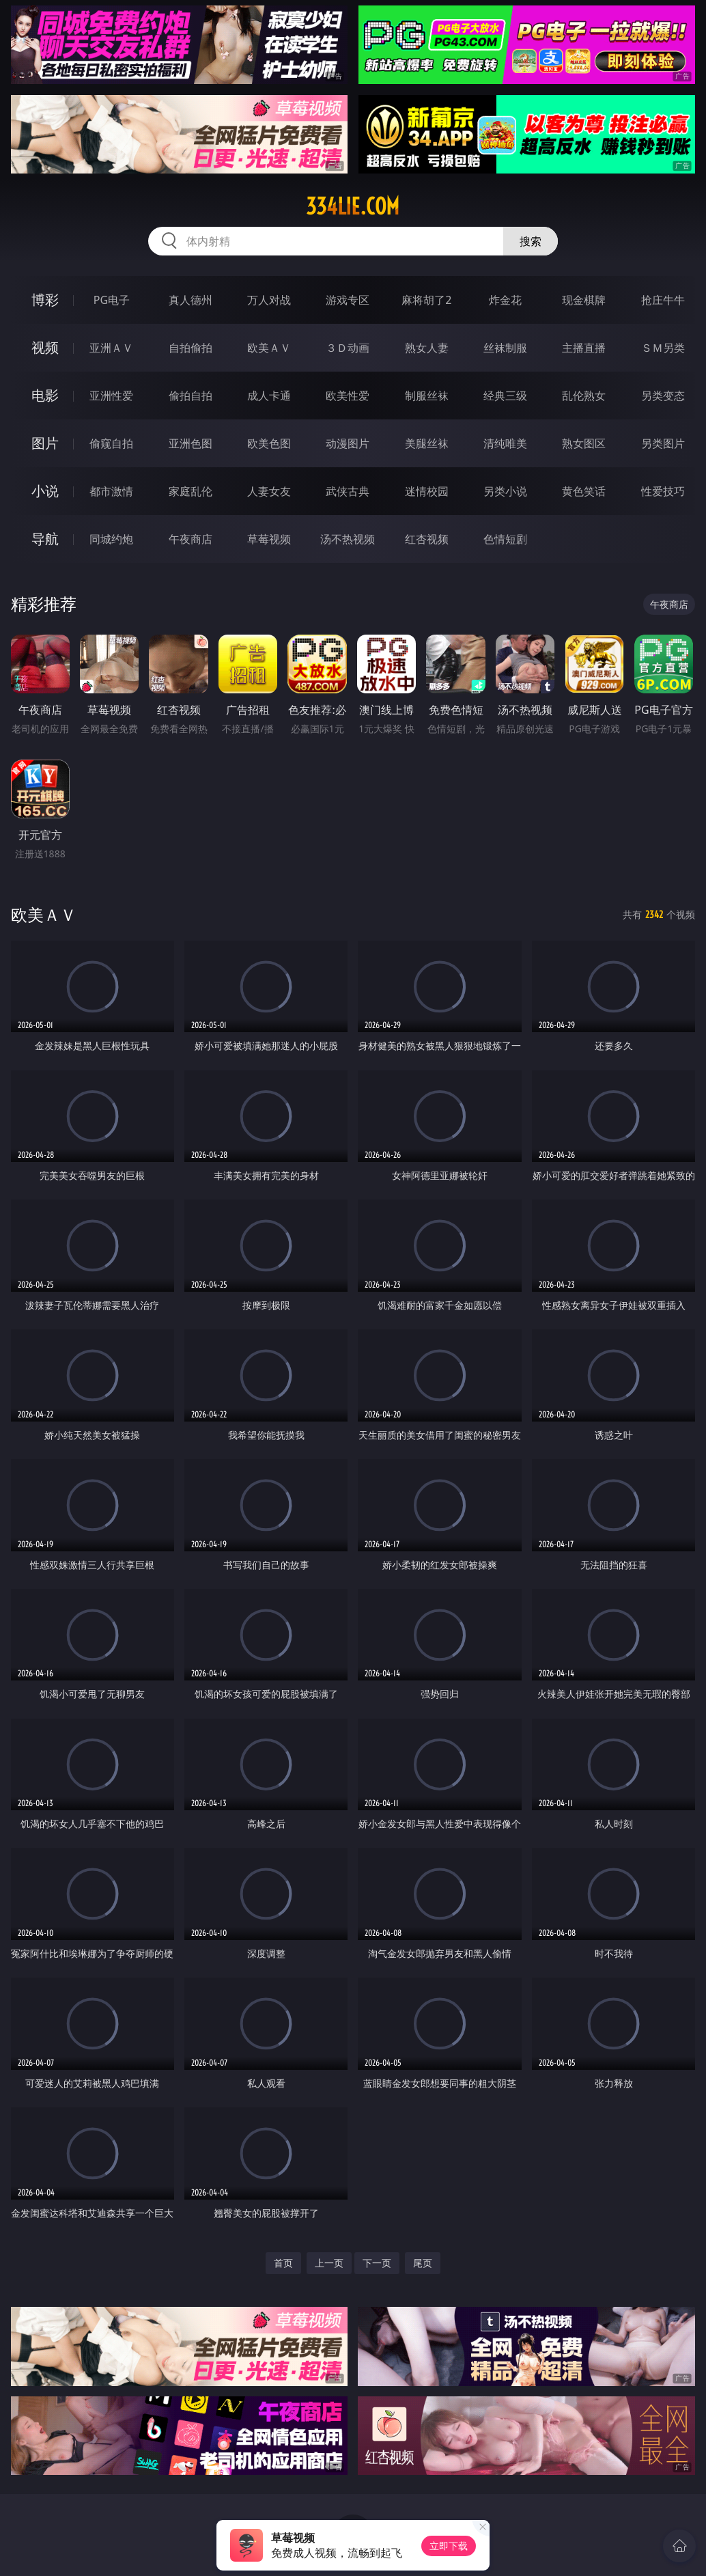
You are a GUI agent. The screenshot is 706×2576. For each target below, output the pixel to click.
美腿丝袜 (427, 443)
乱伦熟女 (584, 395)
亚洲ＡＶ (111, 347)
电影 (45, 395)
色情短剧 (505, 538)
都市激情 (111, 491)
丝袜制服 (505, 347)
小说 (45, 491)
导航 (45, 538)
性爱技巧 (663, 491)
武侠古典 (347, 491)
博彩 (45, 299)
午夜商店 (190, 538)
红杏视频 (427, 538)
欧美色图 (269, 443)
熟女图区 (584, 443)
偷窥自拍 (111, 443)
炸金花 (505, 299)
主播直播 (584, 347)
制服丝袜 (427, 395)
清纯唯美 (505, 443)
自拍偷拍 (190, 347)
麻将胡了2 (426, 299)
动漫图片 (347, 443)
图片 (45, 443)
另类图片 (663, 443)
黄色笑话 (584, 491)
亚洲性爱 (111, 395)
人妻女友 (269, 491)
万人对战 (269, 299)
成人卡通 (269, 395)
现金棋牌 (584, 299)
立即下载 (448, 2545)
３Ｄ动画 (347, 347)
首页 (283, 2262)
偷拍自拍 (190, 395)
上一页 (329, 2262)
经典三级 (505, 395)
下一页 (377, 2262)
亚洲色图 (190, 443)
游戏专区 (347, 299)
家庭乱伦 (190, 491)
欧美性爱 (347, 395)
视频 (45, 347)
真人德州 (190, 299)
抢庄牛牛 (663, 299)
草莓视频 (269, 538)
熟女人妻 (427, 347)
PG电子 (112, 299)
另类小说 (505, 491)
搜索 (530, 241)
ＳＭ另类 (663, 347)
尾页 (422, 2262)
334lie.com (352, 206)
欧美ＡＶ (269, 347)
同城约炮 (111, 538)
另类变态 (663, 395)
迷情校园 (427, 491)
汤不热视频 (347, 538)
